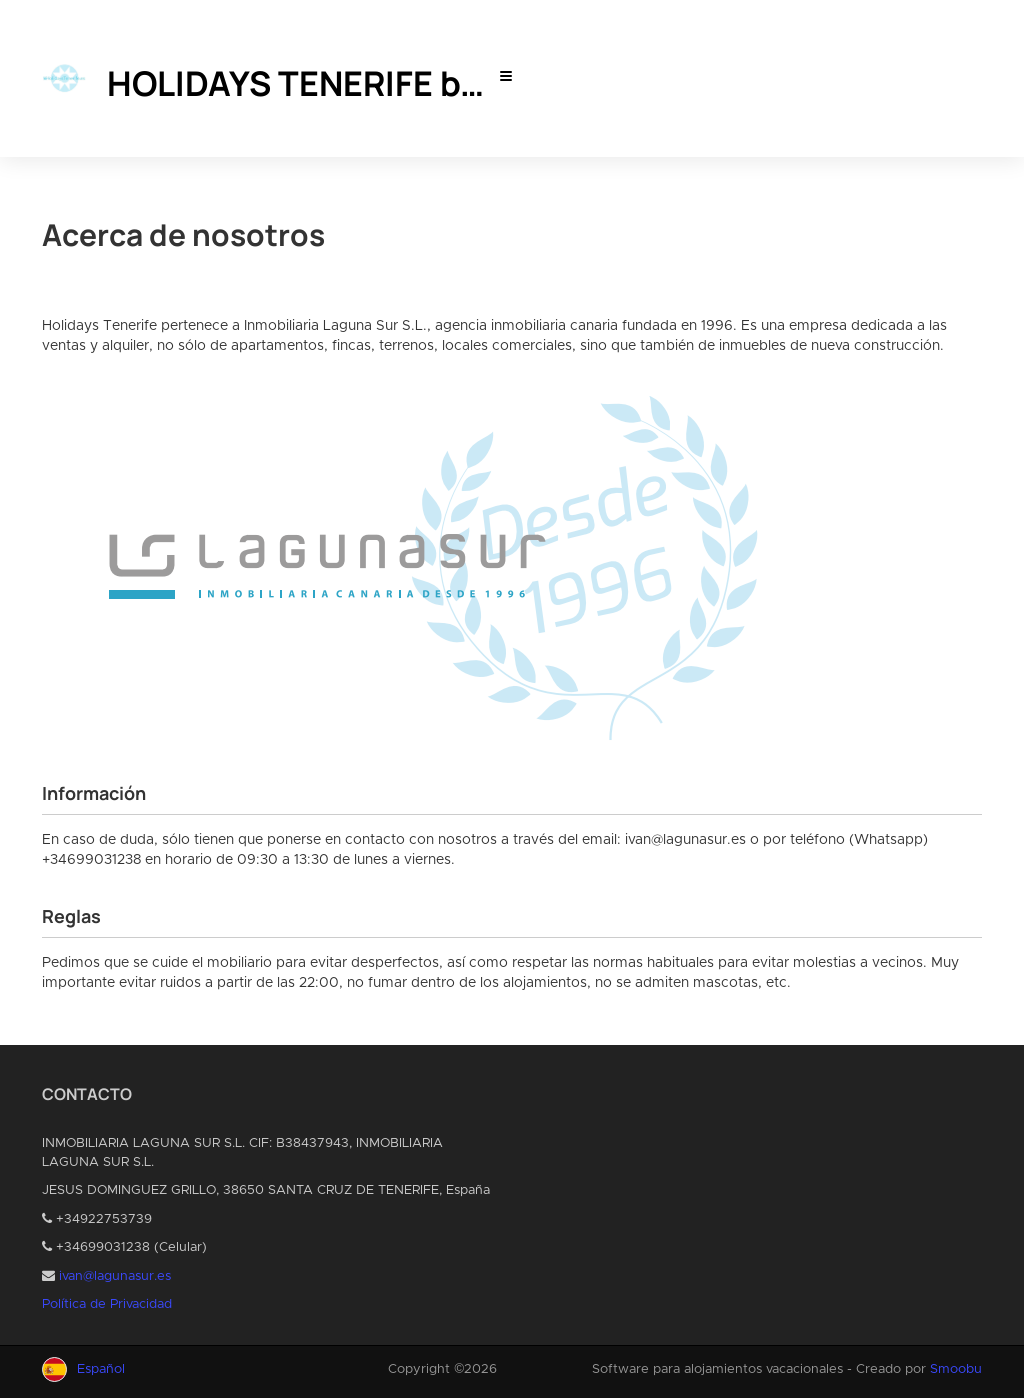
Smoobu (956, 1369)
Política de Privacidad (107, 1304)
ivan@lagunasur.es (115, 1276)
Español (101, 1369)
